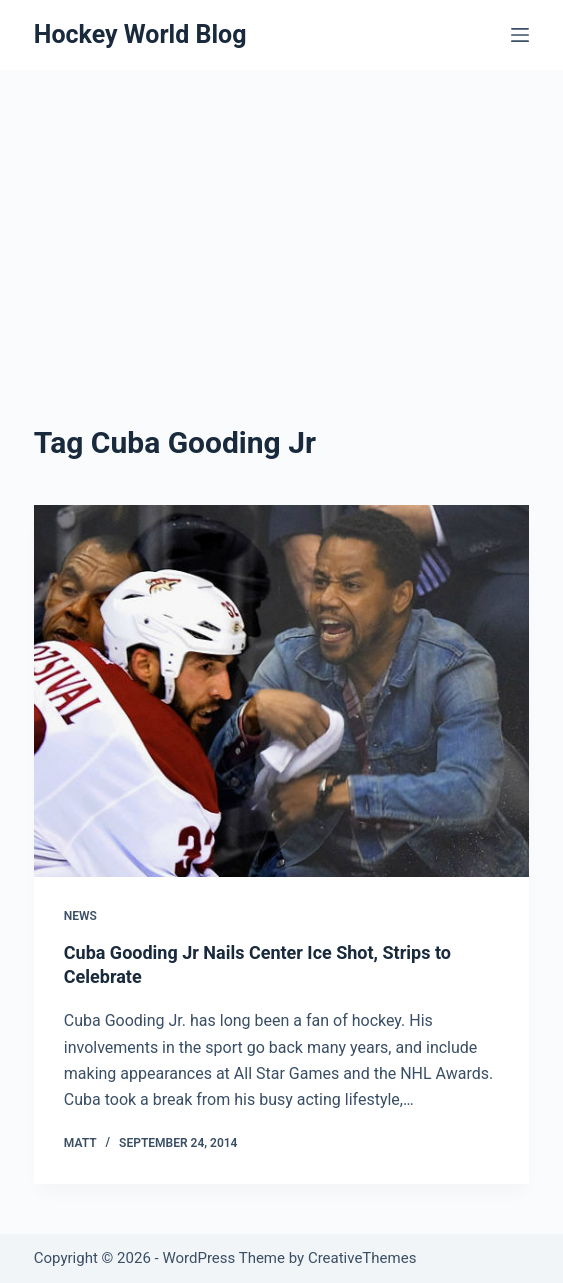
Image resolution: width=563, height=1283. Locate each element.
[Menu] (520, 35)
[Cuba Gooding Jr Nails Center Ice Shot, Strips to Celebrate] (281, 691)
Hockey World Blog (140, 34)
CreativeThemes (362, 1258)
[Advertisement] (281, 220)
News (80, 916)
